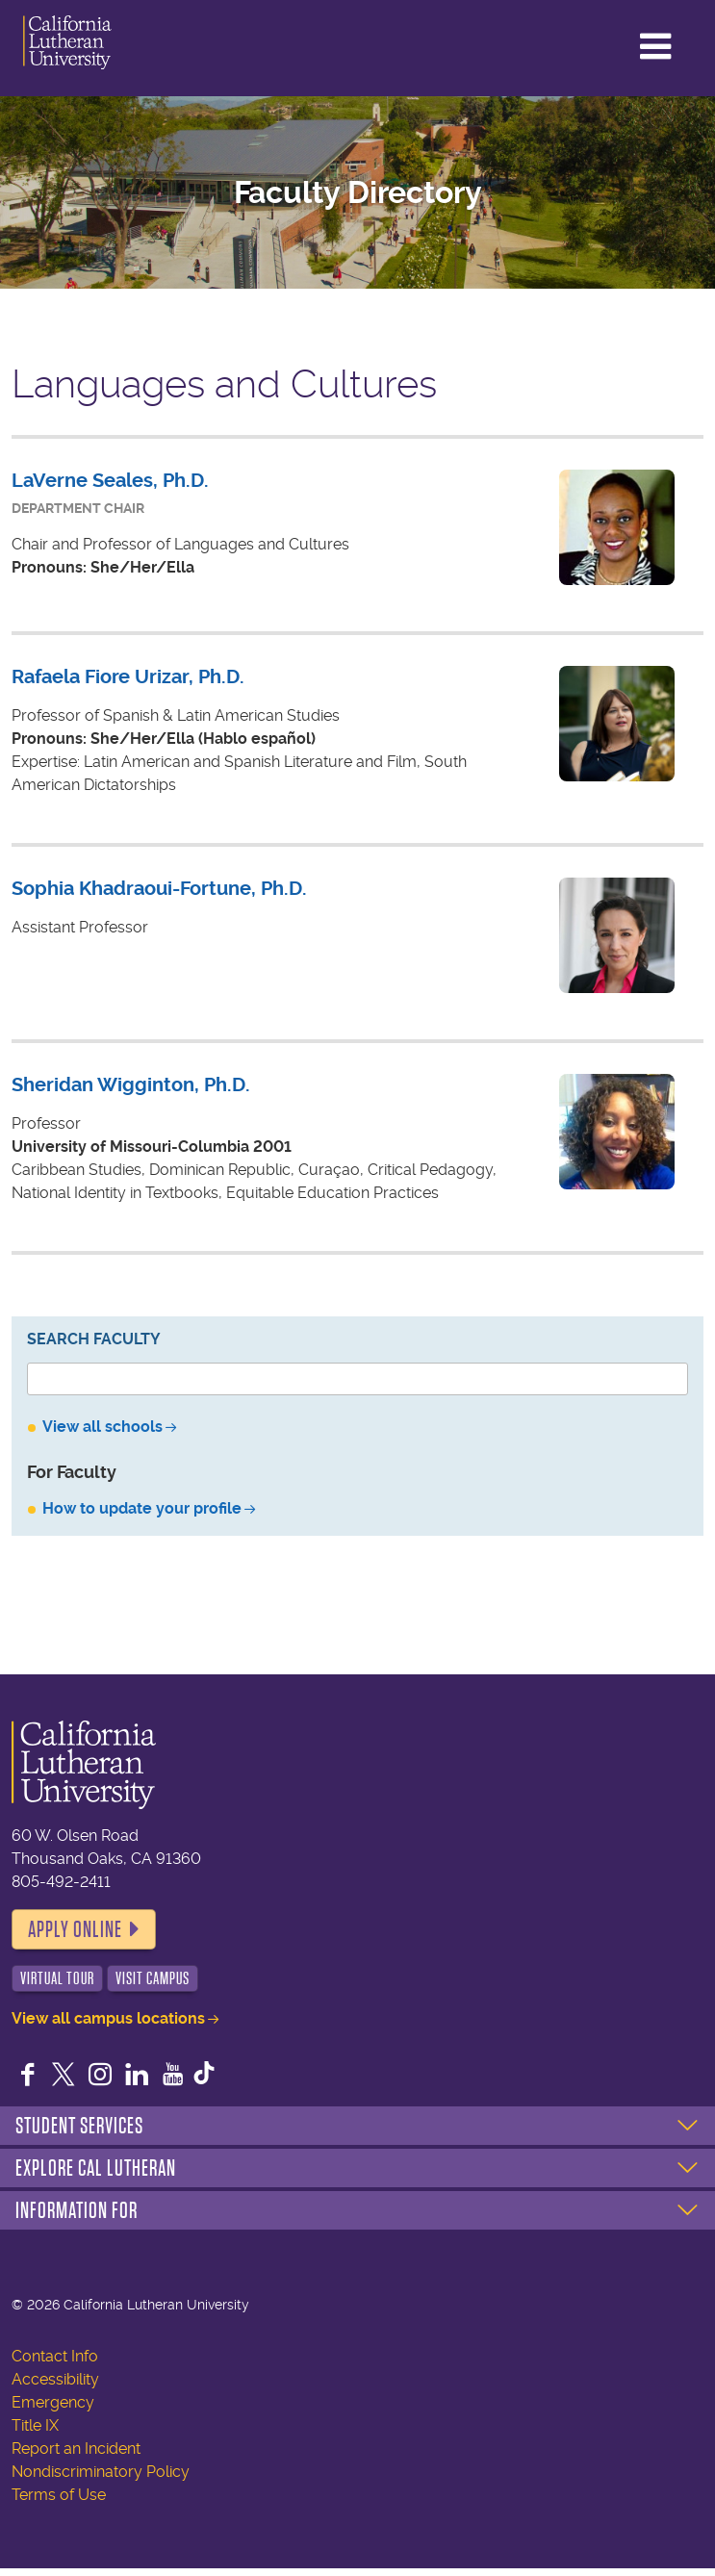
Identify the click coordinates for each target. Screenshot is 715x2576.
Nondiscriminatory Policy (101, 2471)
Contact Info (55, 2356)
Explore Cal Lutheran (95, 2168)
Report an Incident (76, 2448)
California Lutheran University (95, 42)
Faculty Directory (358, 192)
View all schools (102, 1426)
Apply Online (75, 1929)
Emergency (53, 2402)
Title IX (35, 2425)
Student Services (79, 2125)
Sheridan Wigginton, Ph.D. (131, 1085)
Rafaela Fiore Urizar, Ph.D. (128, 677)
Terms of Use (59, 2495)
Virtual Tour (57, 1978)
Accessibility (55, 2379)
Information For (76, 2210)
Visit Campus (152, 1978)
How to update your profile (142, 1508)
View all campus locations (108, 2018)
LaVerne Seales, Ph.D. (110, 481)
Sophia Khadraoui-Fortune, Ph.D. (159, 889)
